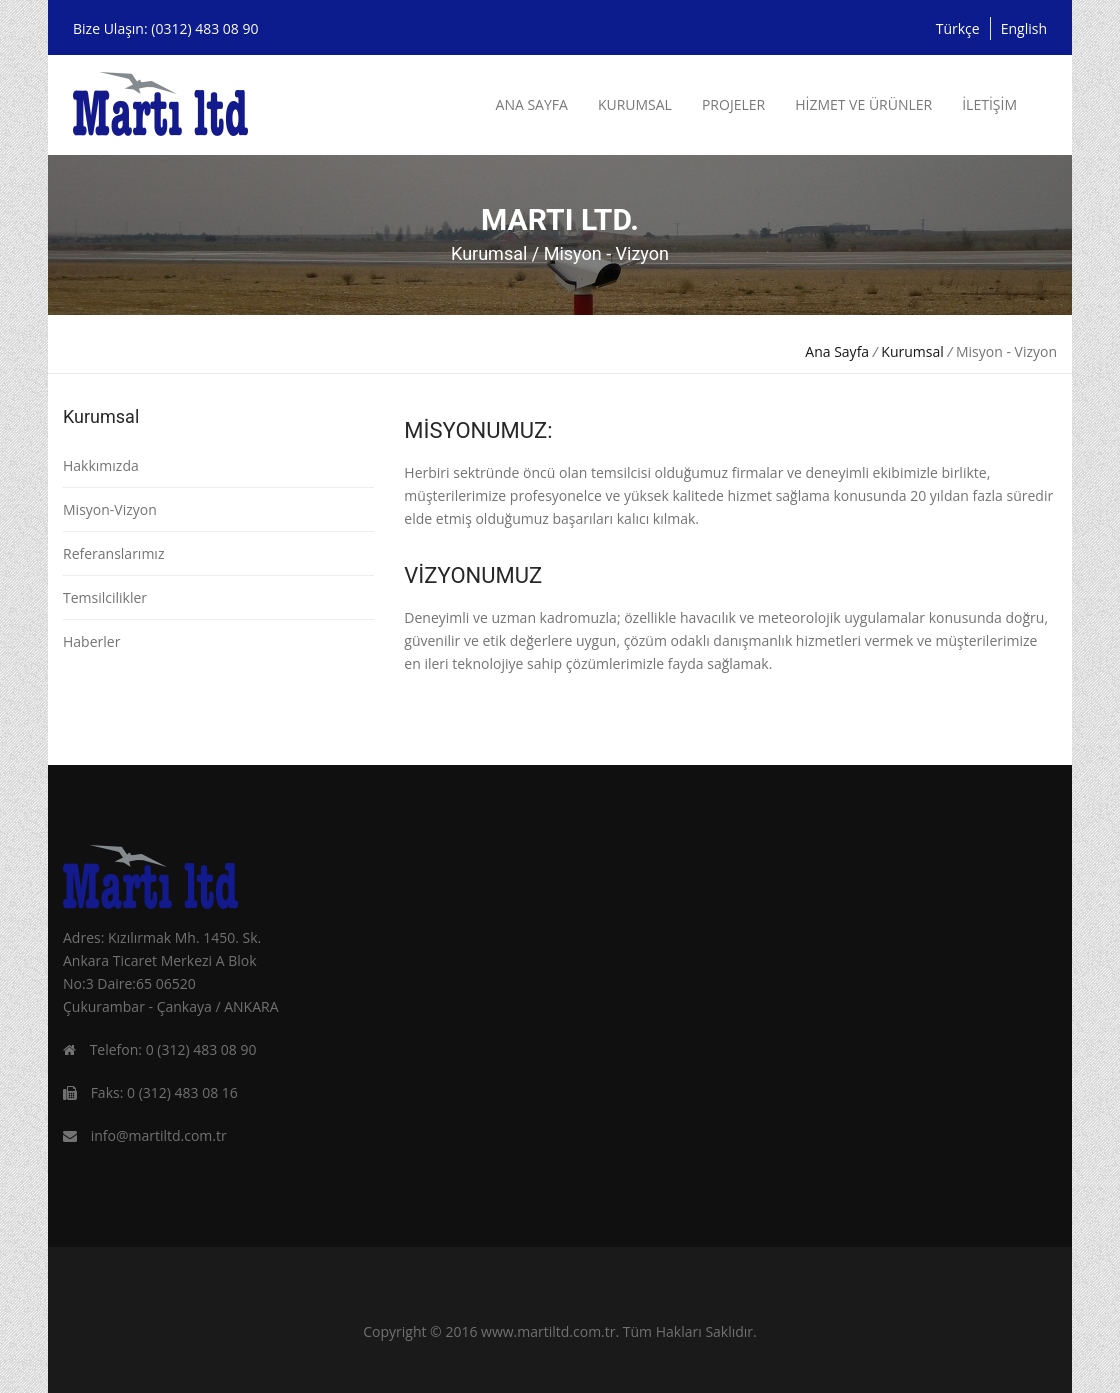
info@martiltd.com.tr (159, 1135)
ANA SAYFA (532, 104)
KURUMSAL (635, 104)
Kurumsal (912, 351)
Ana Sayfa (837, 351)
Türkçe (958, 28)
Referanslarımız (113, 553)
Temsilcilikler (105, 597)
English (1024, 28)
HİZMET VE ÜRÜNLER (863, 104)
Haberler (91, 641)
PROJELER (733, 104)
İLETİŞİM (989, 104)
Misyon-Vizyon (110, 509)
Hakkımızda (101, 465)
